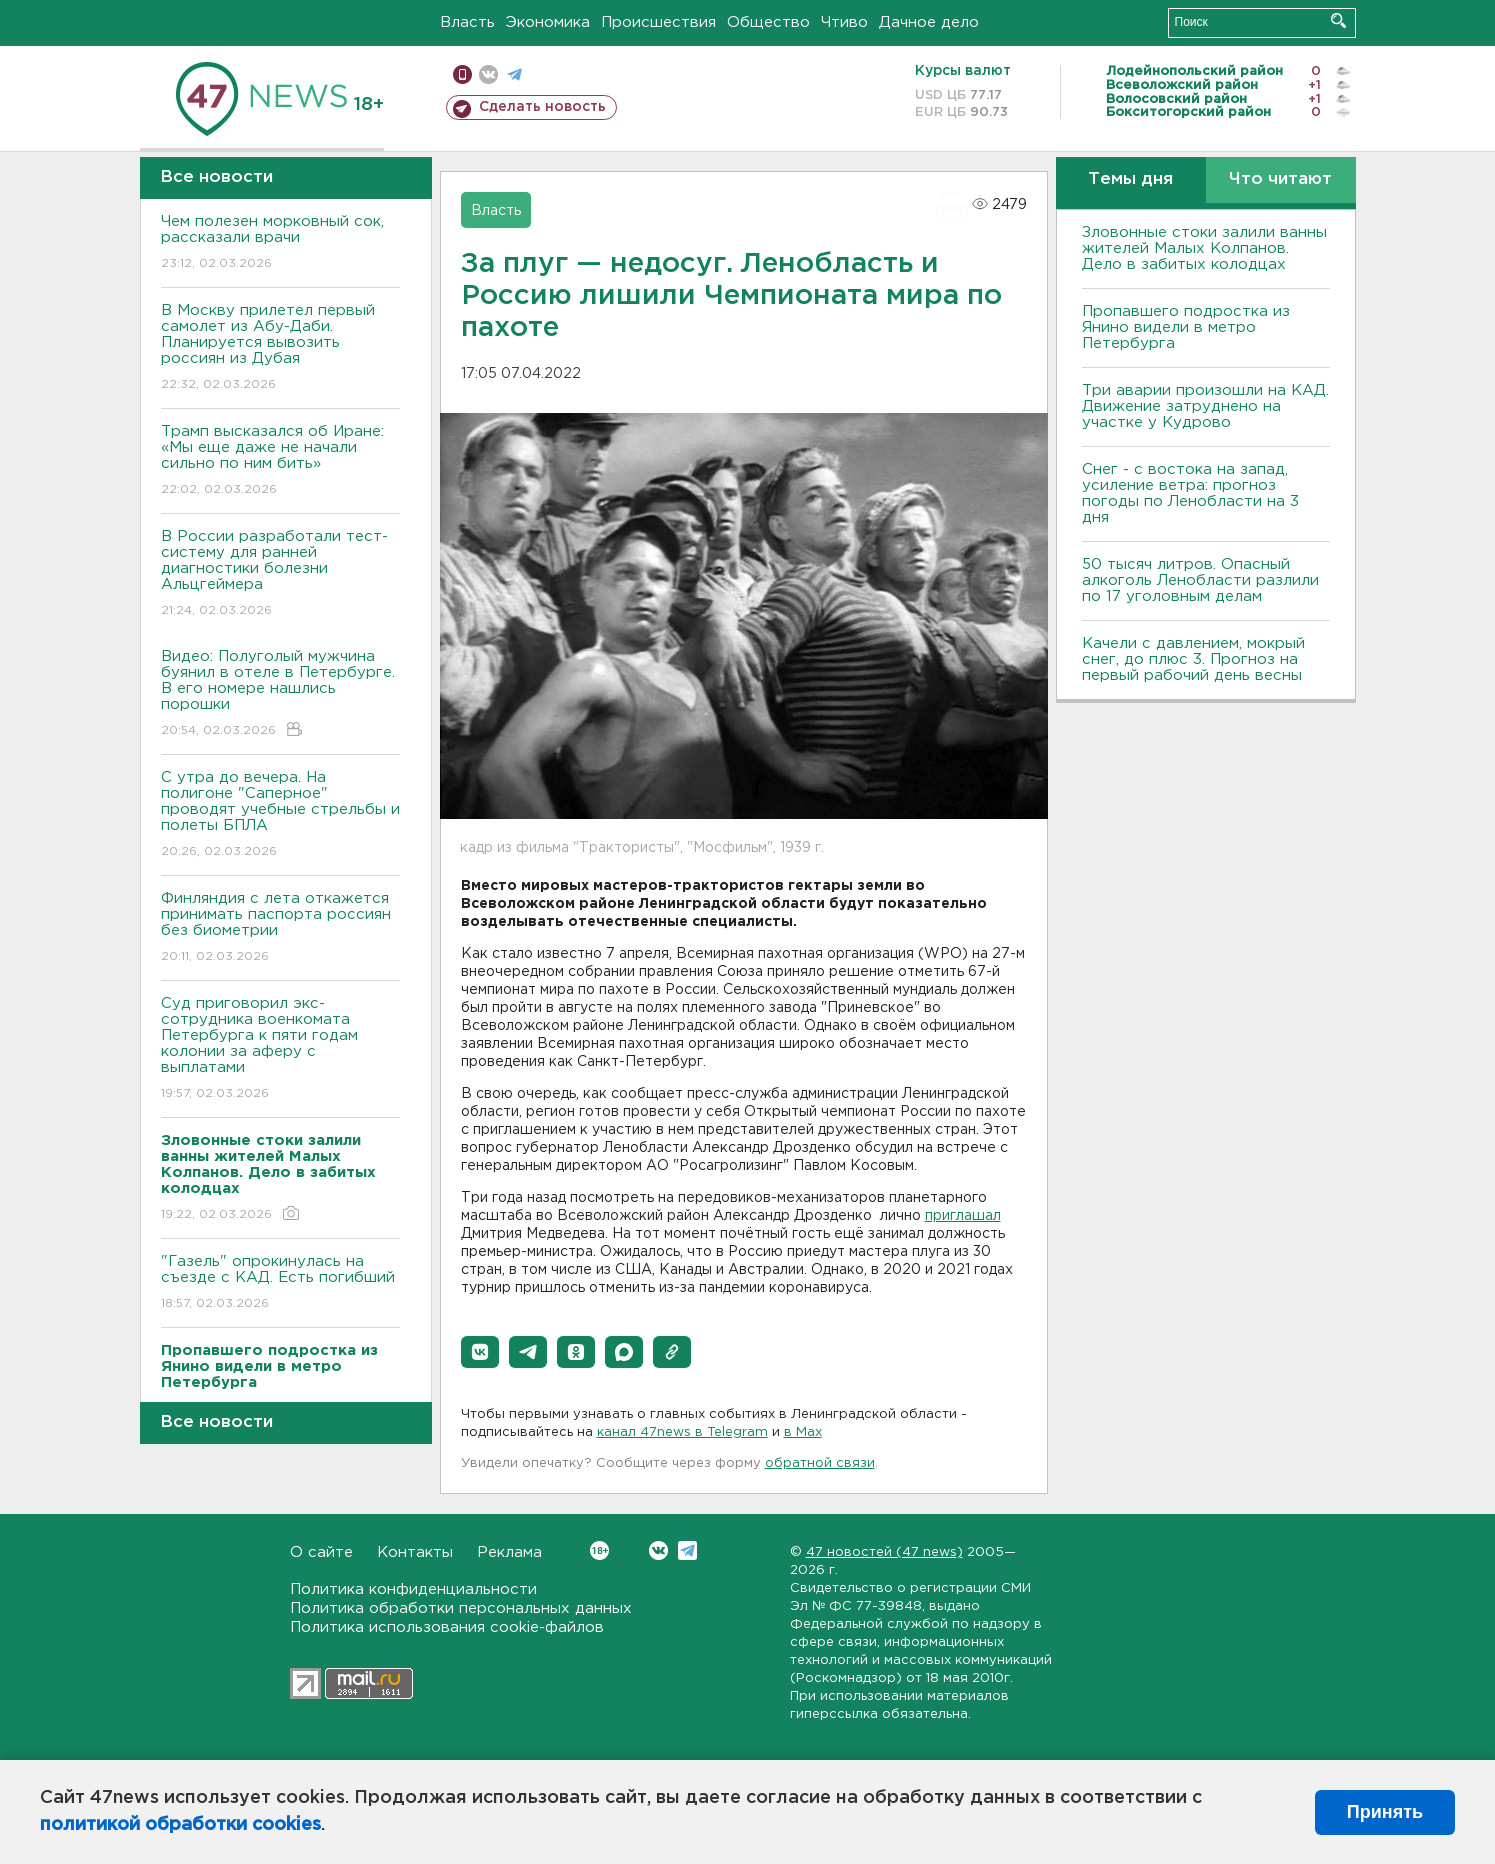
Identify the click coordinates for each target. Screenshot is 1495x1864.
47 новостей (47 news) (884, 1552)
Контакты (415, 1552)
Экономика (548, 22)
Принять (1385, 1812)
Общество (768, 22)
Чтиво (844, 22)
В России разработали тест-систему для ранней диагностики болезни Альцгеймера (280, 574)
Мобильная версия (462, 74)
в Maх (803, 1432)
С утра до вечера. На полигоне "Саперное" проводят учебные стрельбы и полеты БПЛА (280, 815)
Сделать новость (542, 107)
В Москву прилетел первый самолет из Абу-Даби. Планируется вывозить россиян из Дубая (280, 348)
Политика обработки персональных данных (461, 1608)
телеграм (514, 74)
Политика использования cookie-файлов (447, 1627)
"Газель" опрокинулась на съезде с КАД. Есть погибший (280, 1283)
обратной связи (820, 1463)
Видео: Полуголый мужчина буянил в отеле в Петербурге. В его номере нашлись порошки (280, 694)
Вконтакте (599, 1550)
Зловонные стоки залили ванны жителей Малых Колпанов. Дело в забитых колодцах (1204, 248)
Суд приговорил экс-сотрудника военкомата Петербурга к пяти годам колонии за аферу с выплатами (280, 1049)
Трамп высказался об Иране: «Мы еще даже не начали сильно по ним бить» (280, 461)
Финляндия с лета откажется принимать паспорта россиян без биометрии (280, 928)
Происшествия (658, 22)
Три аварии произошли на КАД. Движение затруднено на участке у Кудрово (1205, 406)
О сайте (321, 1552)
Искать (1338, 20)
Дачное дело (929, 22)
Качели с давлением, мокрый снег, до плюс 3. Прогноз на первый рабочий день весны (1193, 659)
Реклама (509, 1552)
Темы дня (1130, 179)
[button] (480, 1352)
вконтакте (488, 74)
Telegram (687, 1550)
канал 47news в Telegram (682, 1432)
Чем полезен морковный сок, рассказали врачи (280, 243)
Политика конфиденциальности (413, 1589)
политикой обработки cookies (180, 1825)
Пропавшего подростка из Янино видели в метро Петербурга (1186, 327)
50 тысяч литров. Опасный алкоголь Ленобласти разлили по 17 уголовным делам (1200, 580)
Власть (467, 22)
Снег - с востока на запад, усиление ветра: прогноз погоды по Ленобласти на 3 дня (1190, 493)
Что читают (1280, 179)
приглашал (963, 1216)
